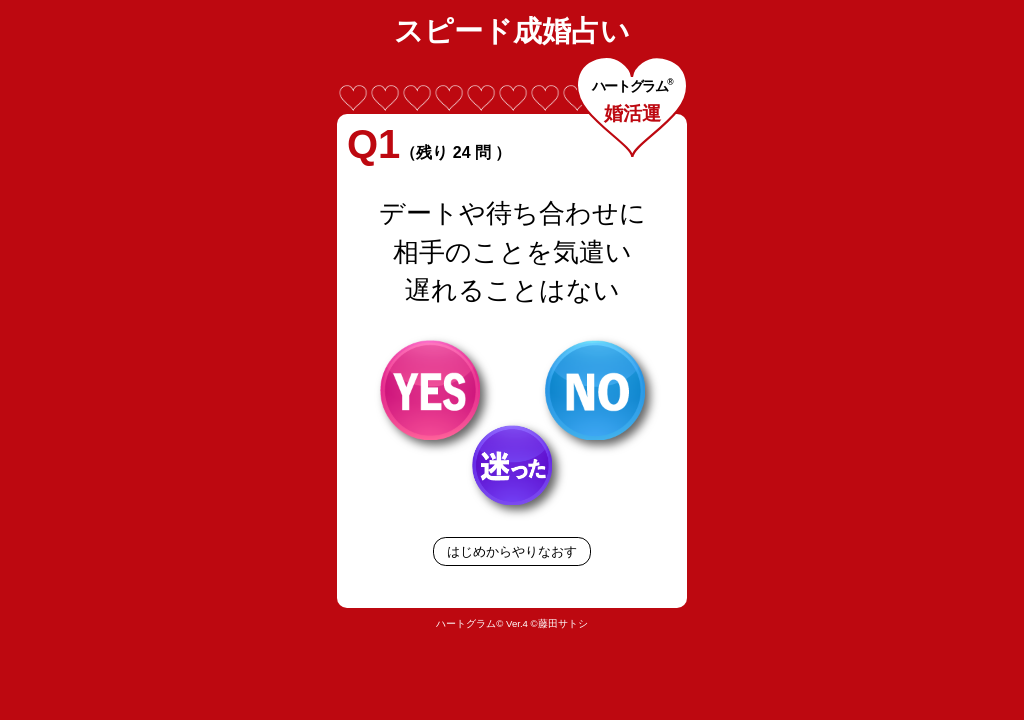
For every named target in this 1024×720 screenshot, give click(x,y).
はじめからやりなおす (512, 551)
